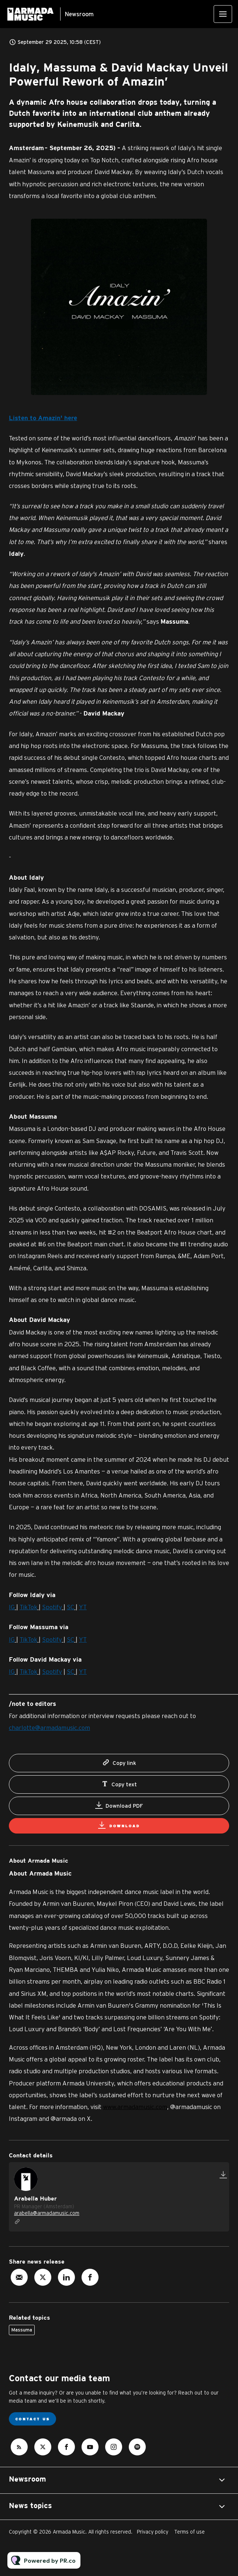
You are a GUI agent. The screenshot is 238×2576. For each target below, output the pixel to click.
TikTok (28, 1608)
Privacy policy (152, 2532)
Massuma (21, 2330)
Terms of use (189, 2532)
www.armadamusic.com (135, 2106)
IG (12, 1608)
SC (70, 1608)
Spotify (52, 1608)
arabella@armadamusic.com (46, 2213)
